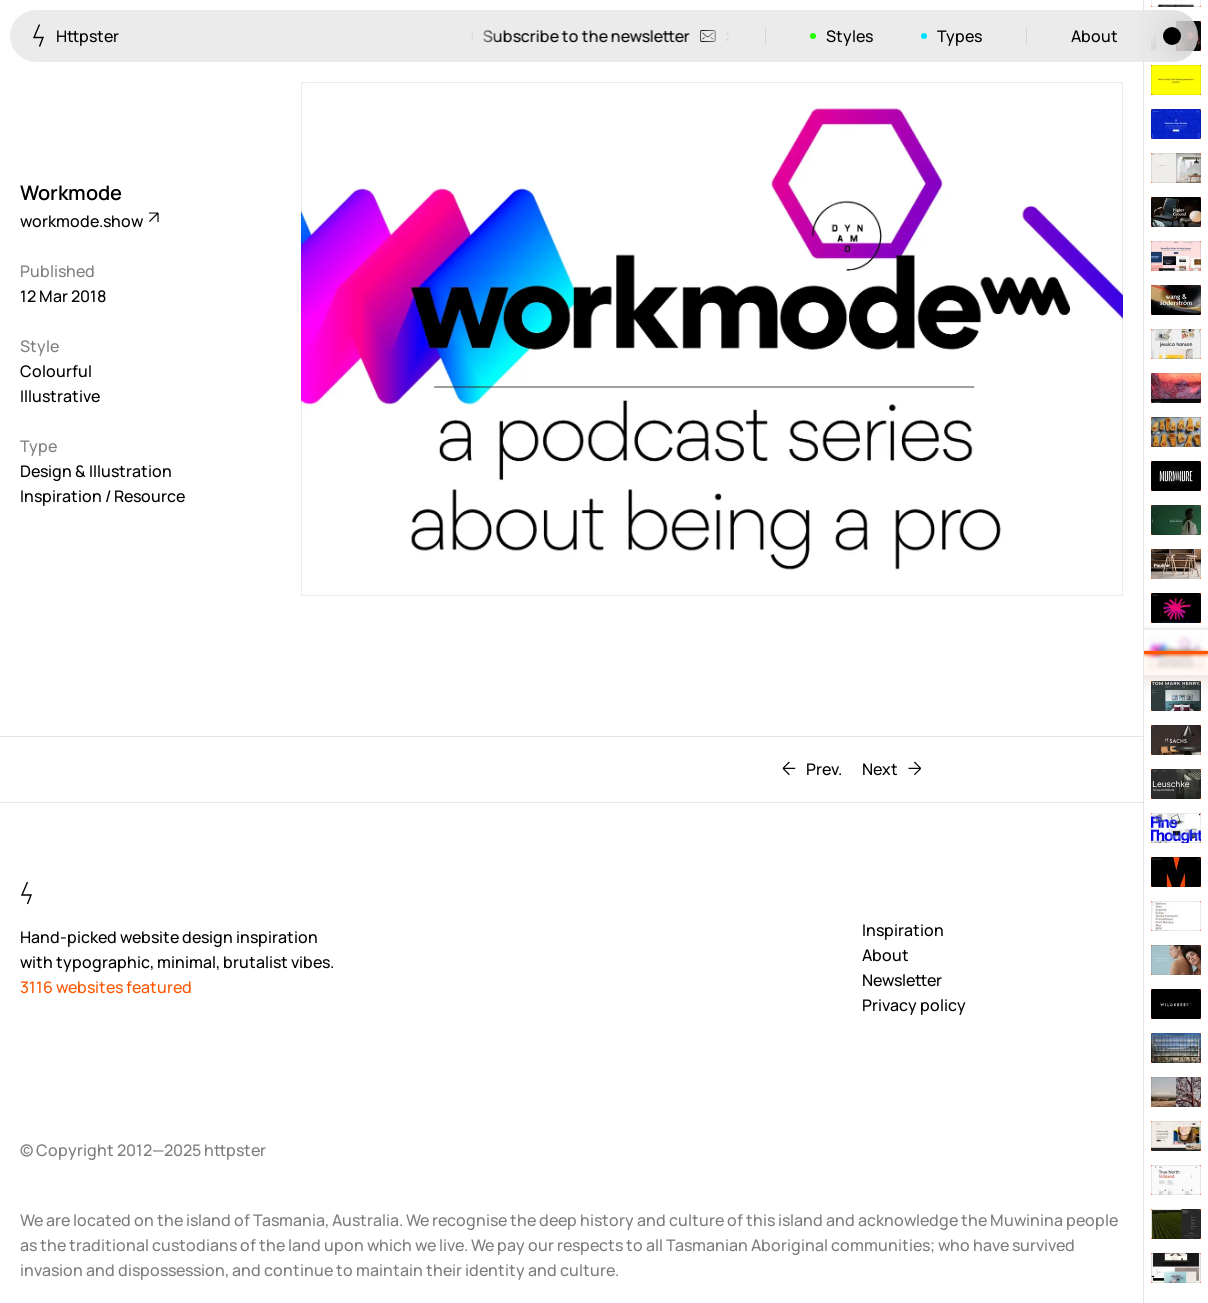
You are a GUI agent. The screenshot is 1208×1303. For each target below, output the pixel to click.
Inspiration (903, 930)
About (1094, 36)
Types (959, 36)
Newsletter (902, 980)
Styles (849, 36)
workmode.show (88, 221)
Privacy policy (914, 1005)
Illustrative (60, 396)
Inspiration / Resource (102, 496)
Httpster (75, 35)
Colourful (56, 371)
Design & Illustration (96, 471)
